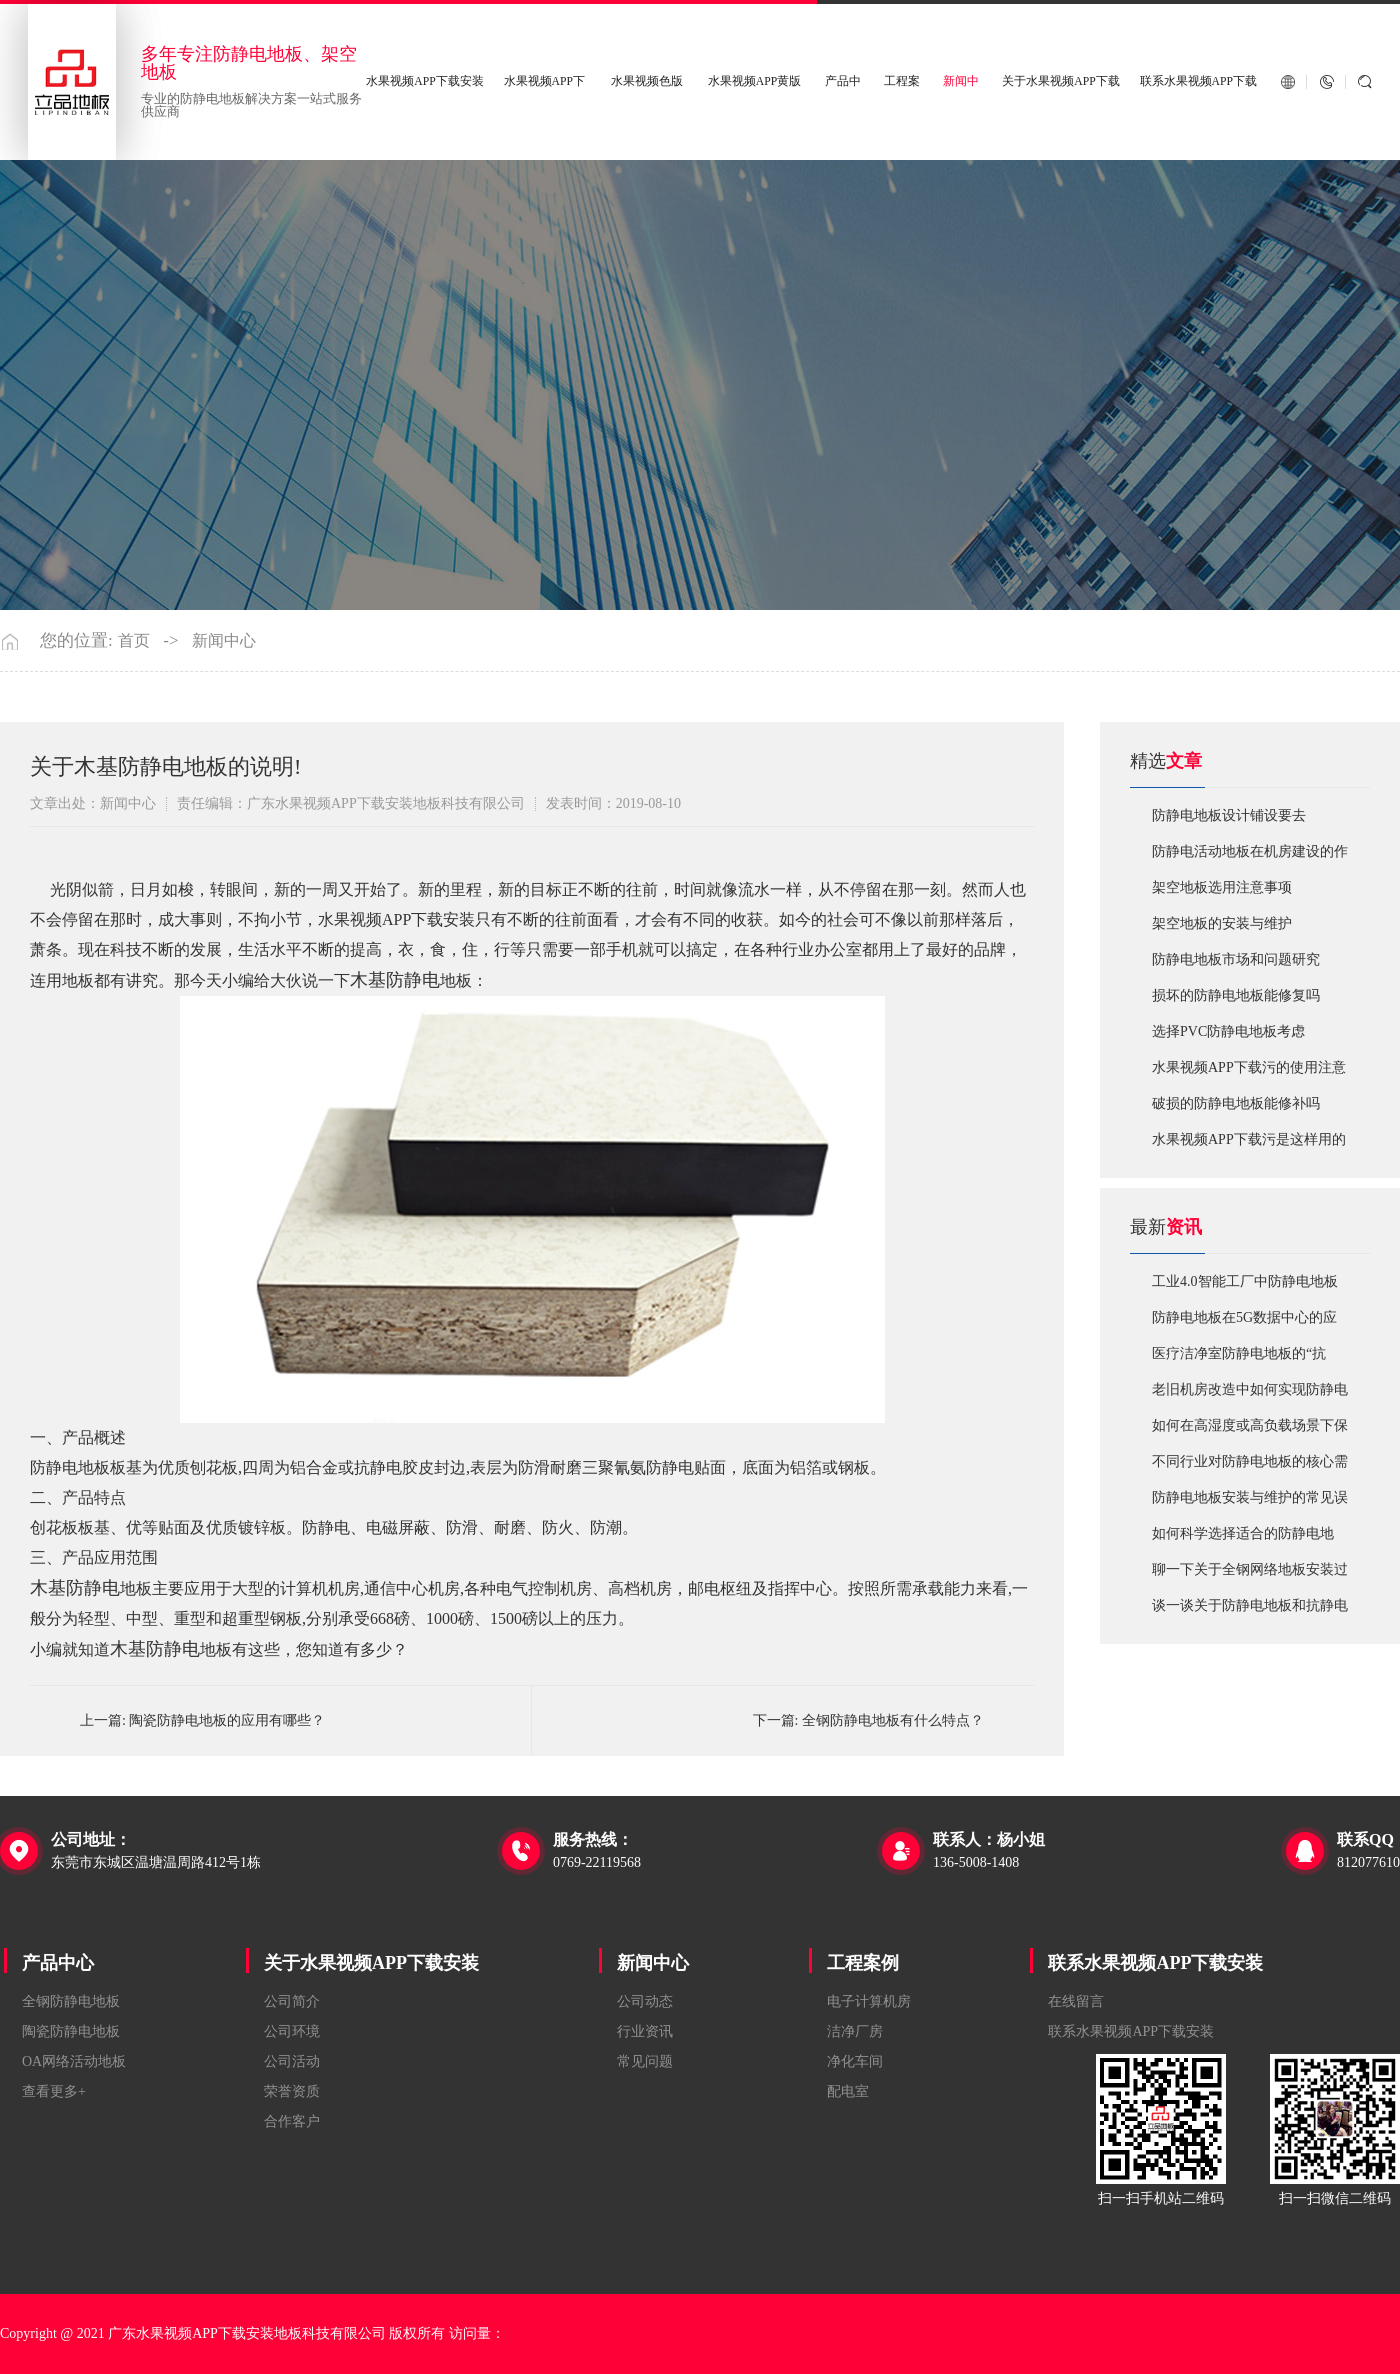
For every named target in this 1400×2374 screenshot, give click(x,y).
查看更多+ (54, 2091)
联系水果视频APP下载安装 (1155, 1963)
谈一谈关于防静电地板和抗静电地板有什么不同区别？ (1250, 1611)
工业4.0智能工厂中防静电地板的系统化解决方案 (1245, 1287)
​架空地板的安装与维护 (1222, 923)
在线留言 (1076, 2001)
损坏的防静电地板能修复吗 (1236, 995)
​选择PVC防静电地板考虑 (1228, 1031)
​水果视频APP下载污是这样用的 (1249, 1139)
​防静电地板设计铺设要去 (1229, 815)
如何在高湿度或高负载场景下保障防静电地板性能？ (1250, 1431)
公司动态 (645, 2001)
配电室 (848, 2091)
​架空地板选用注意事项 (1222, 887)
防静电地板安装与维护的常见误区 (1250, 1503)
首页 (134, 641)
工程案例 (863, 1963)
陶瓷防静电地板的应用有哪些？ (227, 1720)
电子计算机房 (869, 2001)
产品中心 (58, 1963)
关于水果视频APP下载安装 (371, 1963)
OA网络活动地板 (74, 2061)
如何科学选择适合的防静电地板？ (1243, 1539)
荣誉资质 (292, 2091)
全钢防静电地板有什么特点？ (893, 1720)
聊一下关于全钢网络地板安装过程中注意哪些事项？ (1250, 1575)
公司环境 (292, 2031)
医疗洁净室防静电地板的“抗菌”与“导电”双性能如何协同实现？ (1245, 1359)
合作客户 (292, 2121)
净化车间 (855, 2061)
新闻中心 (224, 641)
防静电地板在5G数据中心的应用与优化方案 (1244, 1323)
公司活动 (292, 2061)
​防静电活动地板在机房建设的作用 (1250, 857)
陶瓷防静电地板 (71, 2031)
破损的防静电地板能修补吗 (1236, 1103)
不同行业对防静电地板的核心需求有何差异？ (1250, 1467)
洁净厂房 (855, 2031)
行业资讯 (645, 2031)
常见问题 (645, 2061)
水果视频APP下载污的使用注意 (1249, 1067)
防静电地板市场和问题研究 (1236, 959)
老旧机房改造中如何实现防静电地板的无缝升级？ (1250, 1395)
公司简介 (292, 2001)
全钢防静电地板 (71, 2001)
